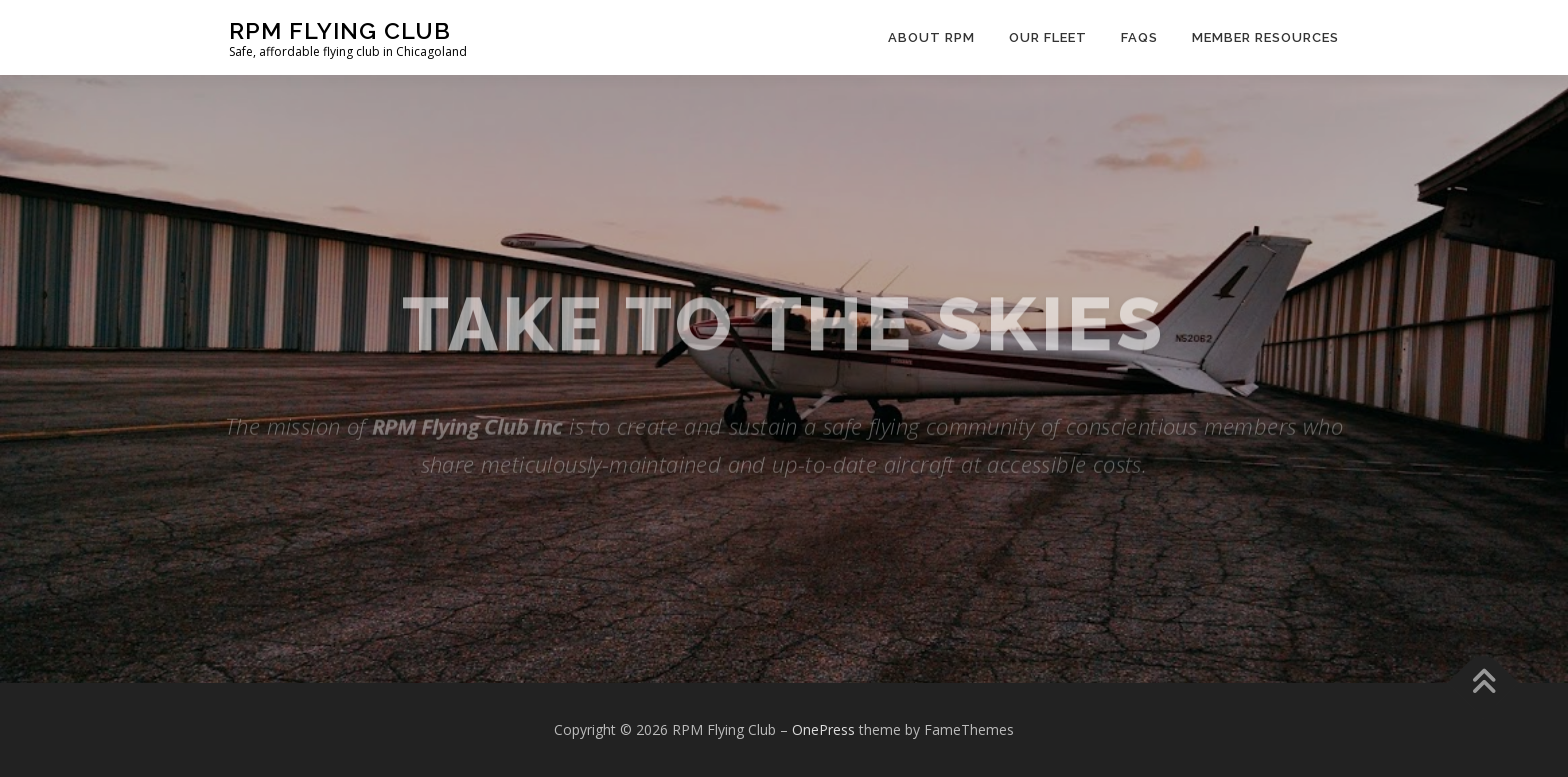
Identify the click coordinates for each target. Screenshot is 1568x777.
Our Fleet (1048, 37)
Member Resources (1265, 37)
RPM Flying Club (340, 30)
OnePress (823, 729)
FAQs (1139, 37)
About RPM (931, 37)
